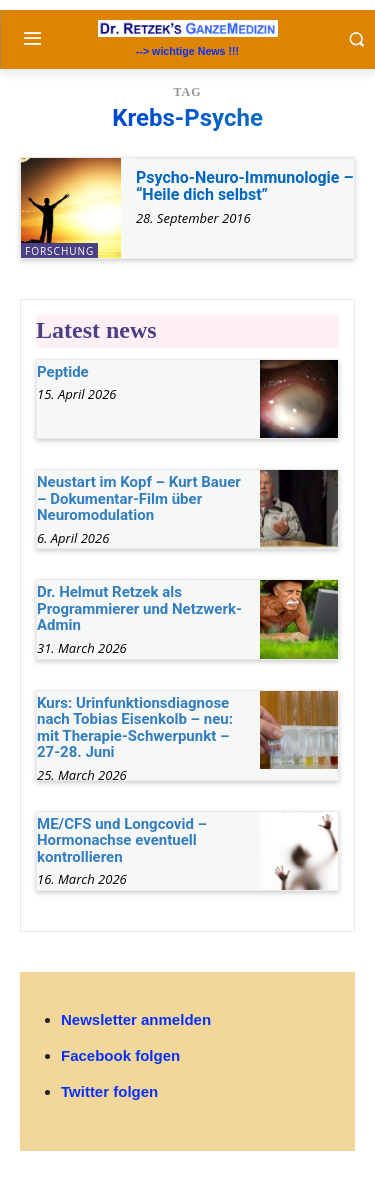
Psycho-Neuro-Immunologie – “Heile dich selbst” (245, 186)
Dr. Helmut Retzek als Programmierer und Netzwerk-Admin (139, 608)
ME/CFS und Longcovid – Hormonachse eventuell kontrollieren (122, 840)
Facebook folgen (120, 1055)
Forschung (59, 251)
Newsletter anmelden (136, 1019)
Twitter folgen (109, 1091)
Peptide (63, 372)
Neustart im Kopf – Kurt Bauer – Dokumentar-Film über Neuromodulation (139, 498)
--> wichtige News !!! (187, 51)
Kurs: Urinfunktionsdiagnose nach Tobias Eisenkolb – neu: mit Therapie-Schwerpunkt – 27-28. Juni (135, 728)
